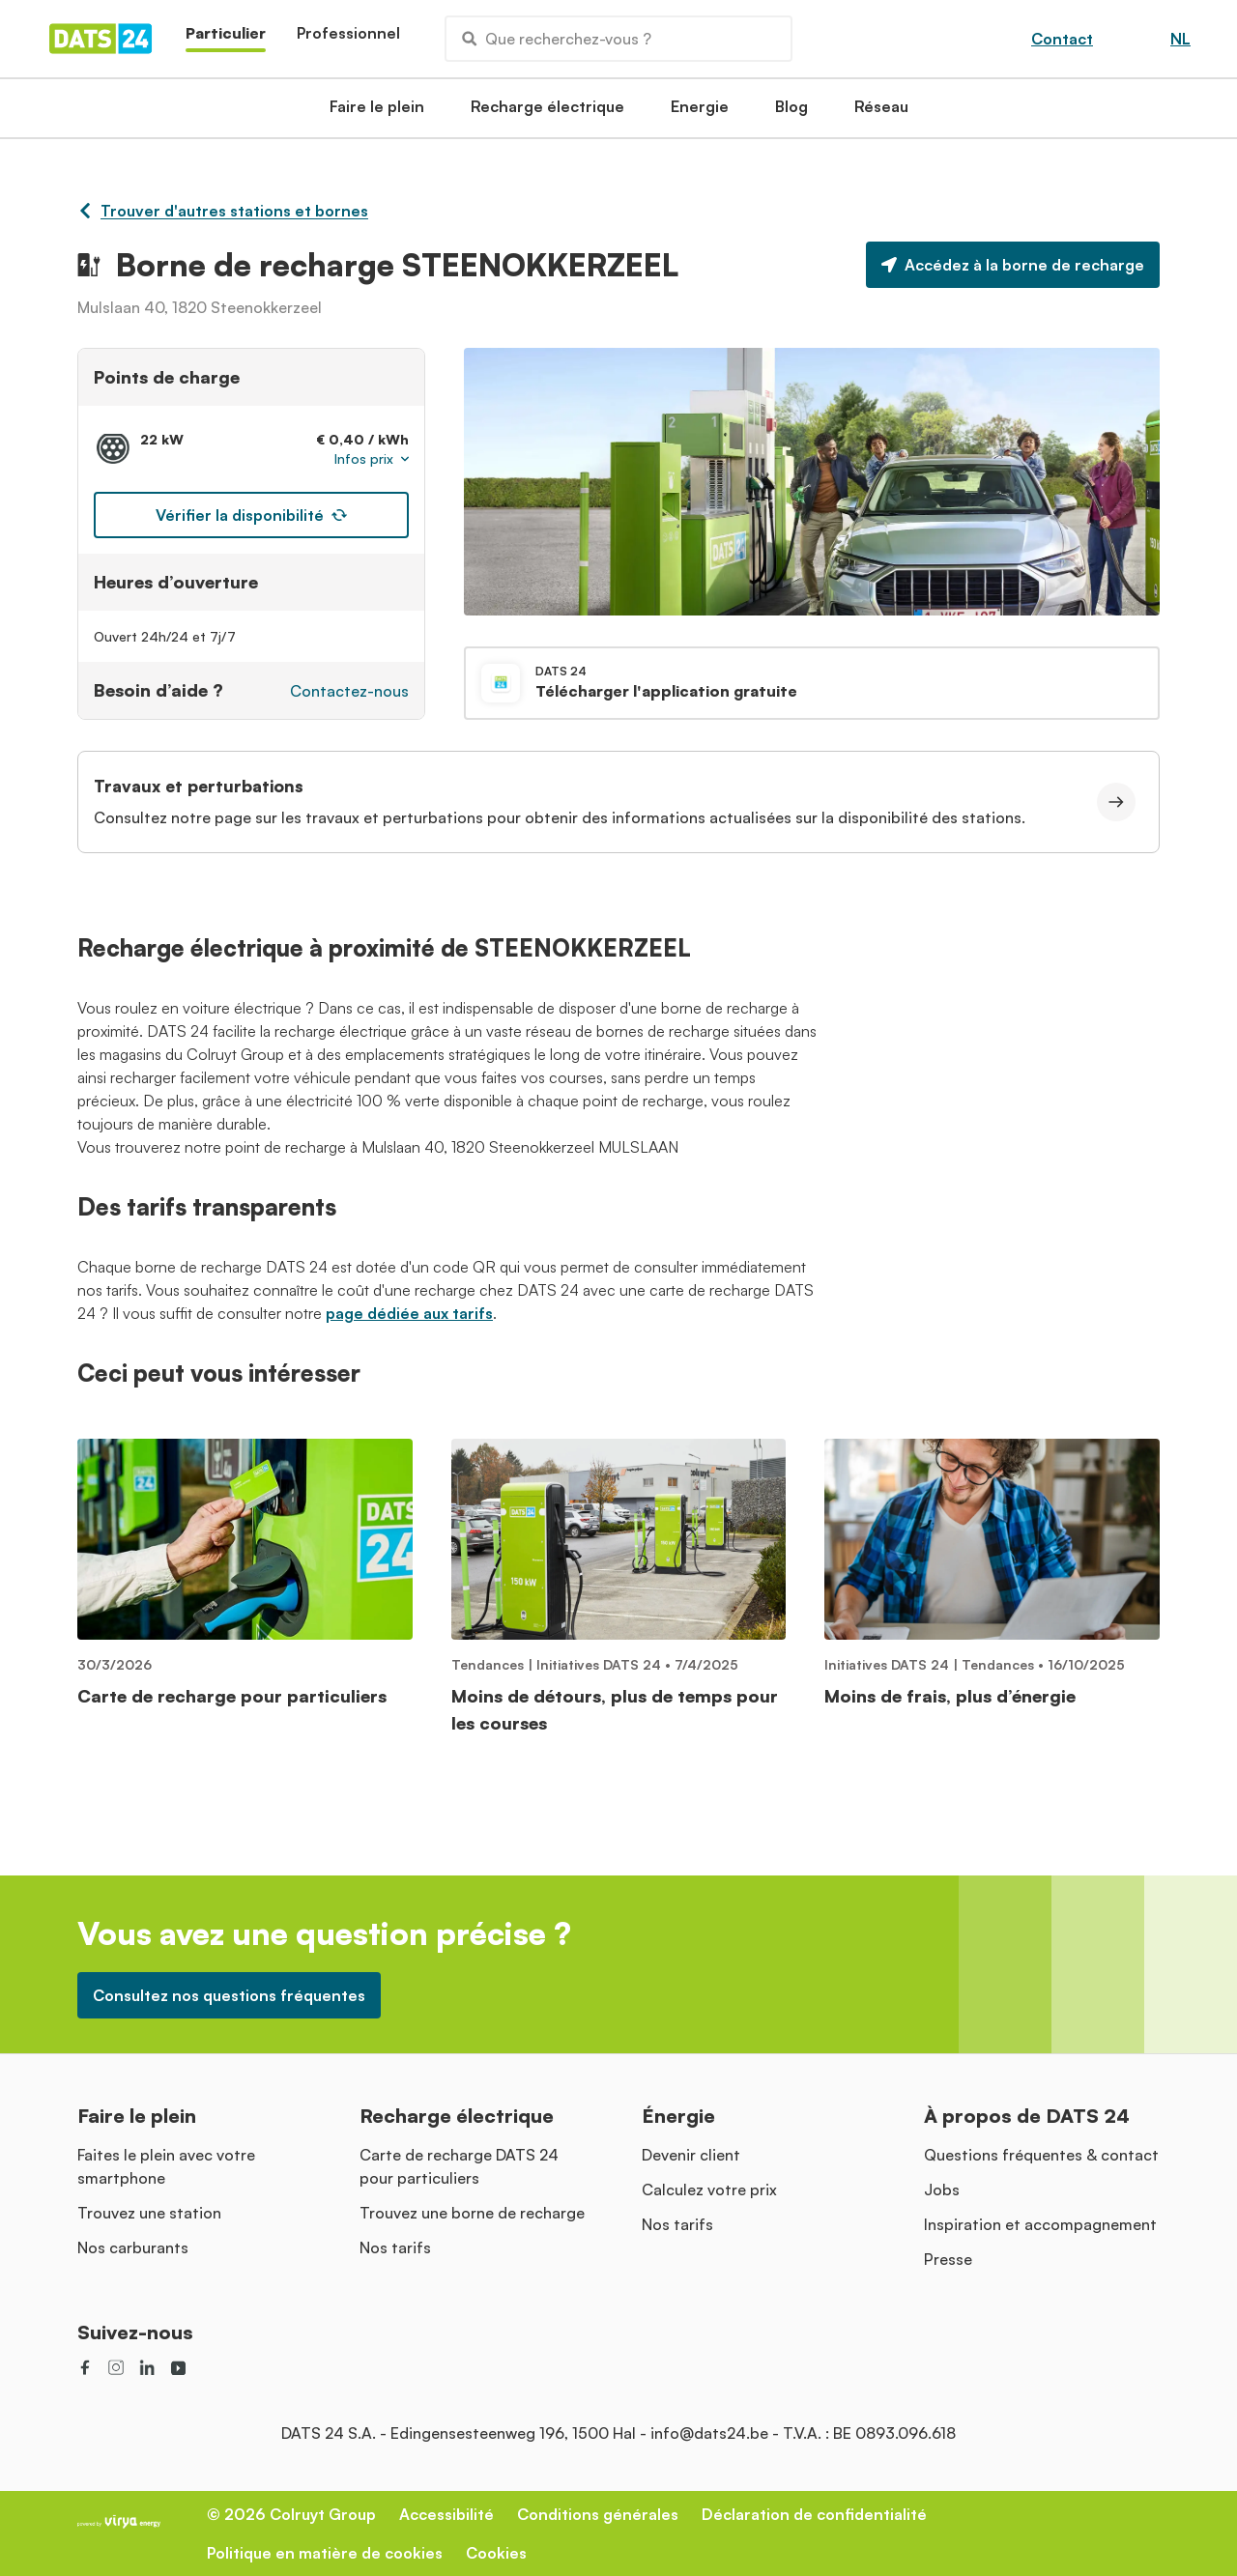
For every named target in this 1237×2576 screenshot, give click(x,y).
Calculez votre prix (709, 2189)
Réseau (881, 112)
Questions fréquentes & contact (1041, 2154)
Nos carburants (132, 2247)
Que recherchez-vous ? (556, 38)
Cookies (496, 2553)
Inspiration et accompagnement (1040, 2224)
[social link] (85, 2367)
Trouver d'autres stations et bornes (222, 210)
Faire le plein (377, 112)
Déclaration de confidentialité (814, 2514)
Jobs (942, 2189)
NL (1180, 38)
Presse (948, 2259)
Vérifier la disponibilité (251, 515)
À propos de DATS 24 (1027, 2116)
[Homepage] (100, 38)
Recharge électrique (547, 112)
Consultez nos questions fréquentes (229, 1995)
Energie (700, 112)
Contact (1062, 38)
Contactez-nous (349, 691)
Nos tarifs (395, 2247)
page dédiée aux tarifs (409, 1313)
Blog (791, 112)
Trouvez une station (149, 2212)
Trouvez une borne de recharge (472, 2212)
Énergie (678, 2116)
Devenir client (691, 2154)
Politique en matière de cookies (325, 2553)
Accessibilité (446, 2514)
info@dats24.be (709, 2433)
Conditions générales (597, 2514)
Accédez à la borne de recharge (1012, 264)
